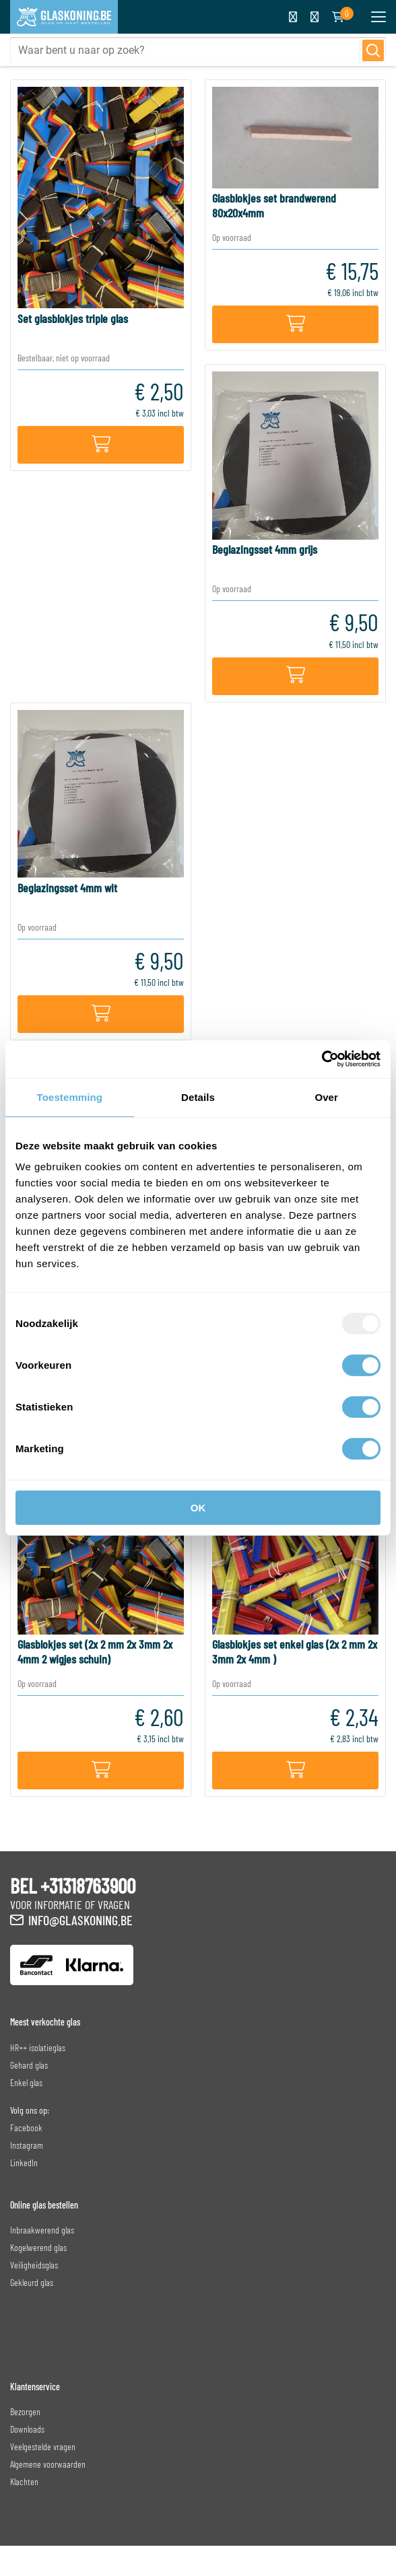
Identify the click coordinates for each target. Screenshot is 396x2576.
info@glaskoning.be (80, 1920)
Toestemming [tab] (70, 1096)
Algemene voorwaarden (48, 2464)
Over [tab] (326, 1096)
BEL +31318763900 (72, 1885)
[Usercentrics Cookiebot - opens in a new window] (322, 1059)
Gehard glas (29, 2065)
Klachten (24, 2481)
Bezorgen (25, 2411)
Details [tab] (198, 1096)
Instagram (26, 2145)
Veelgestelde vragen (42, 2446)
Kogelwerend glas (38, 2247)
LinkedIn (24, 2162)
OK (198, 1507)
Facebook (26, 2127)
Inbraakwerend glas (42, 2229)
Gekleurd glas (31, 2282)
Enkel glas (26, 2082)
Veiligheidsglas (34, 2264)
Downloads (27, 2429)
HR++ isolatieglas (37, 2047)
